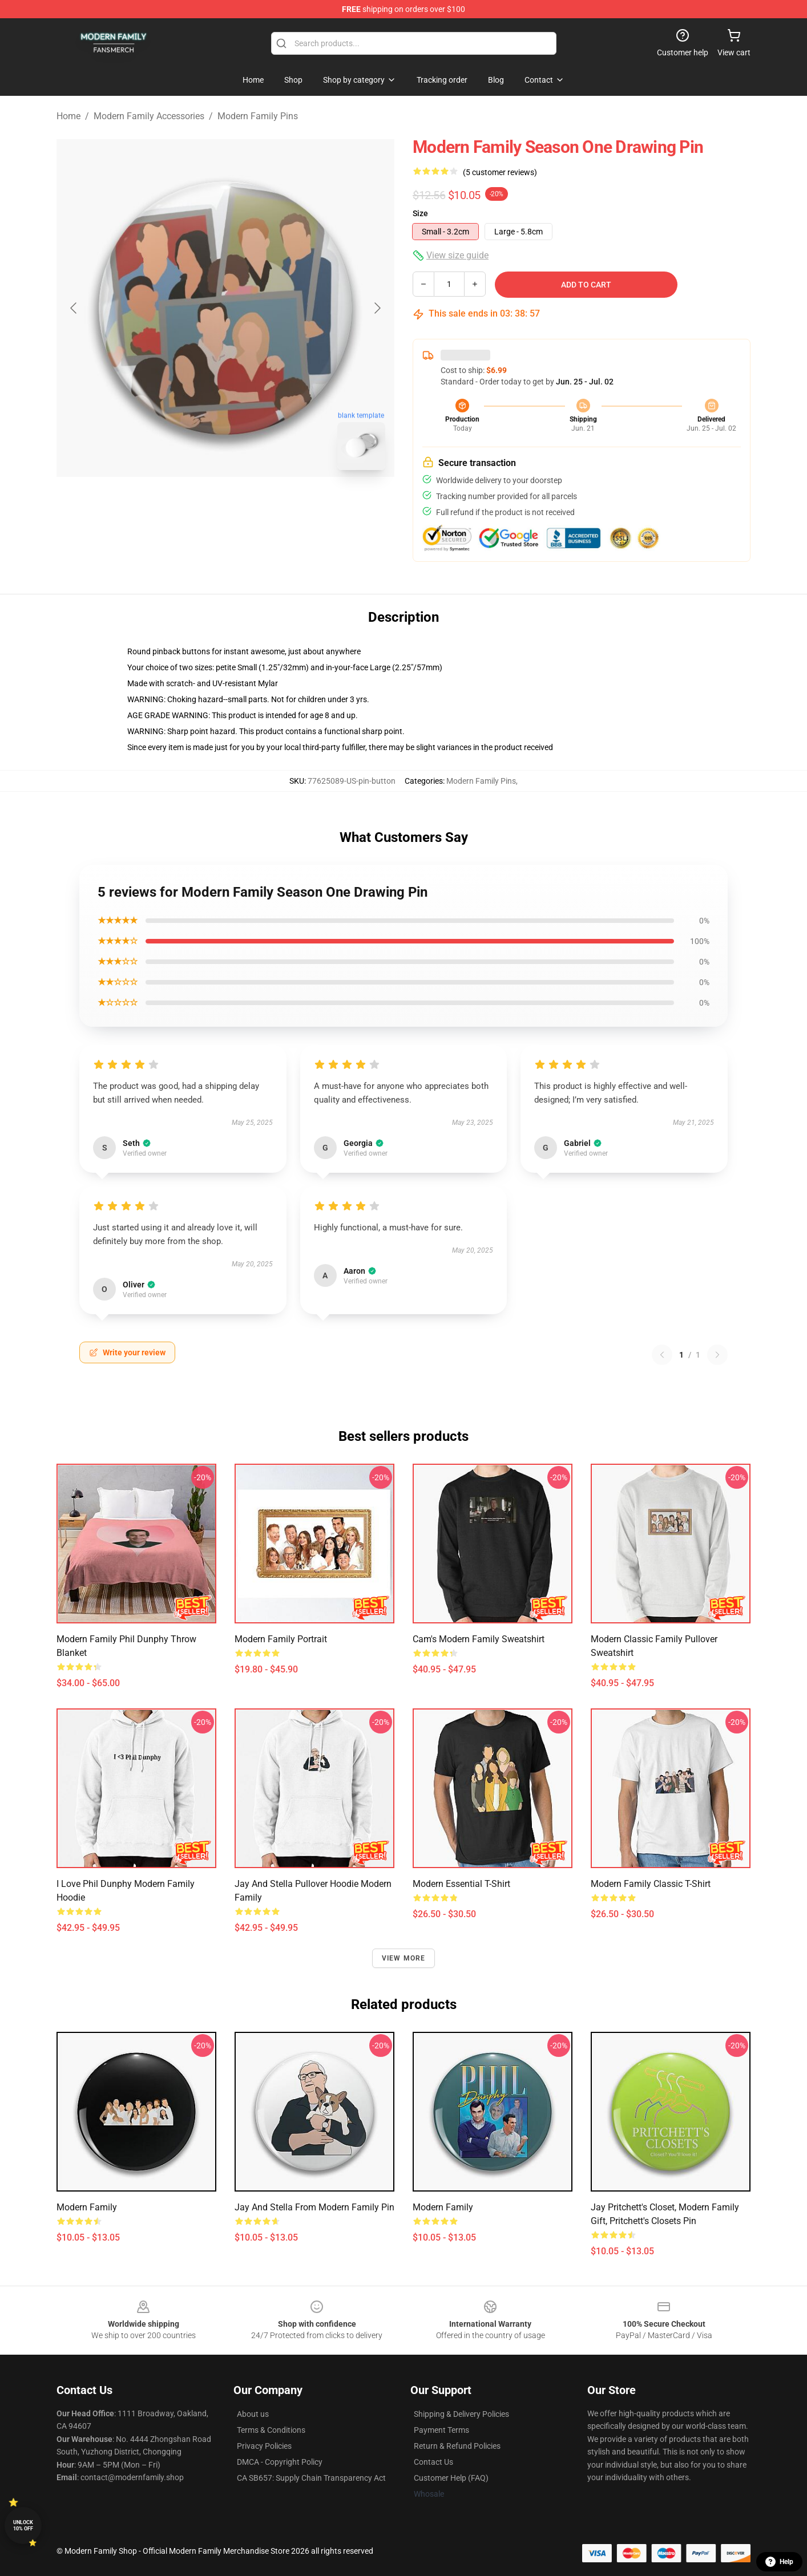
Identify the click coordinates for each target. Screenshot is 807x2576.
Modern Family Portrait (281, 1639)
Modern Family (87, 2207)
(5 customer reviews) (500, 172)
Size (420, 213)
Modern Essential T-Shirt (461, 1883)
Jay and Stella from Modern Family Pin (314, 2207)
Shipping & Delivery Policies (461, 2414)
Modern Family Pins (257, 116)
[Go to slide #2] (255, 504)
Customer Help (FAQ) (451, 2477)
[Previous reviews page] (662, 1354)
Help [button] (779, 2562)
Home (68, 116)
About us (253, 2414)
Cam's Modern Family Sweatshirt (478, 1639)
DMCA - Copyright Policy (279, 2461)
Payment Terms (441, 2430)
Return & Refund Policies (457, 2446)
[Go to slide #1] (195, 504)
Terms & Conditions (271, 2430)
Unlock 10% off (23, 2526)
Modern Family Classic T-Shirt (651, 1883)
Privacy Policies (264, 2446)
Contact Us (433, 2461)
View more (404, 1958)
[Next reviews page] (717, 1354)
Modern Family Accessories (149, 116)
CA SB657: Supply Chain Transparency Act (311, 2477)
